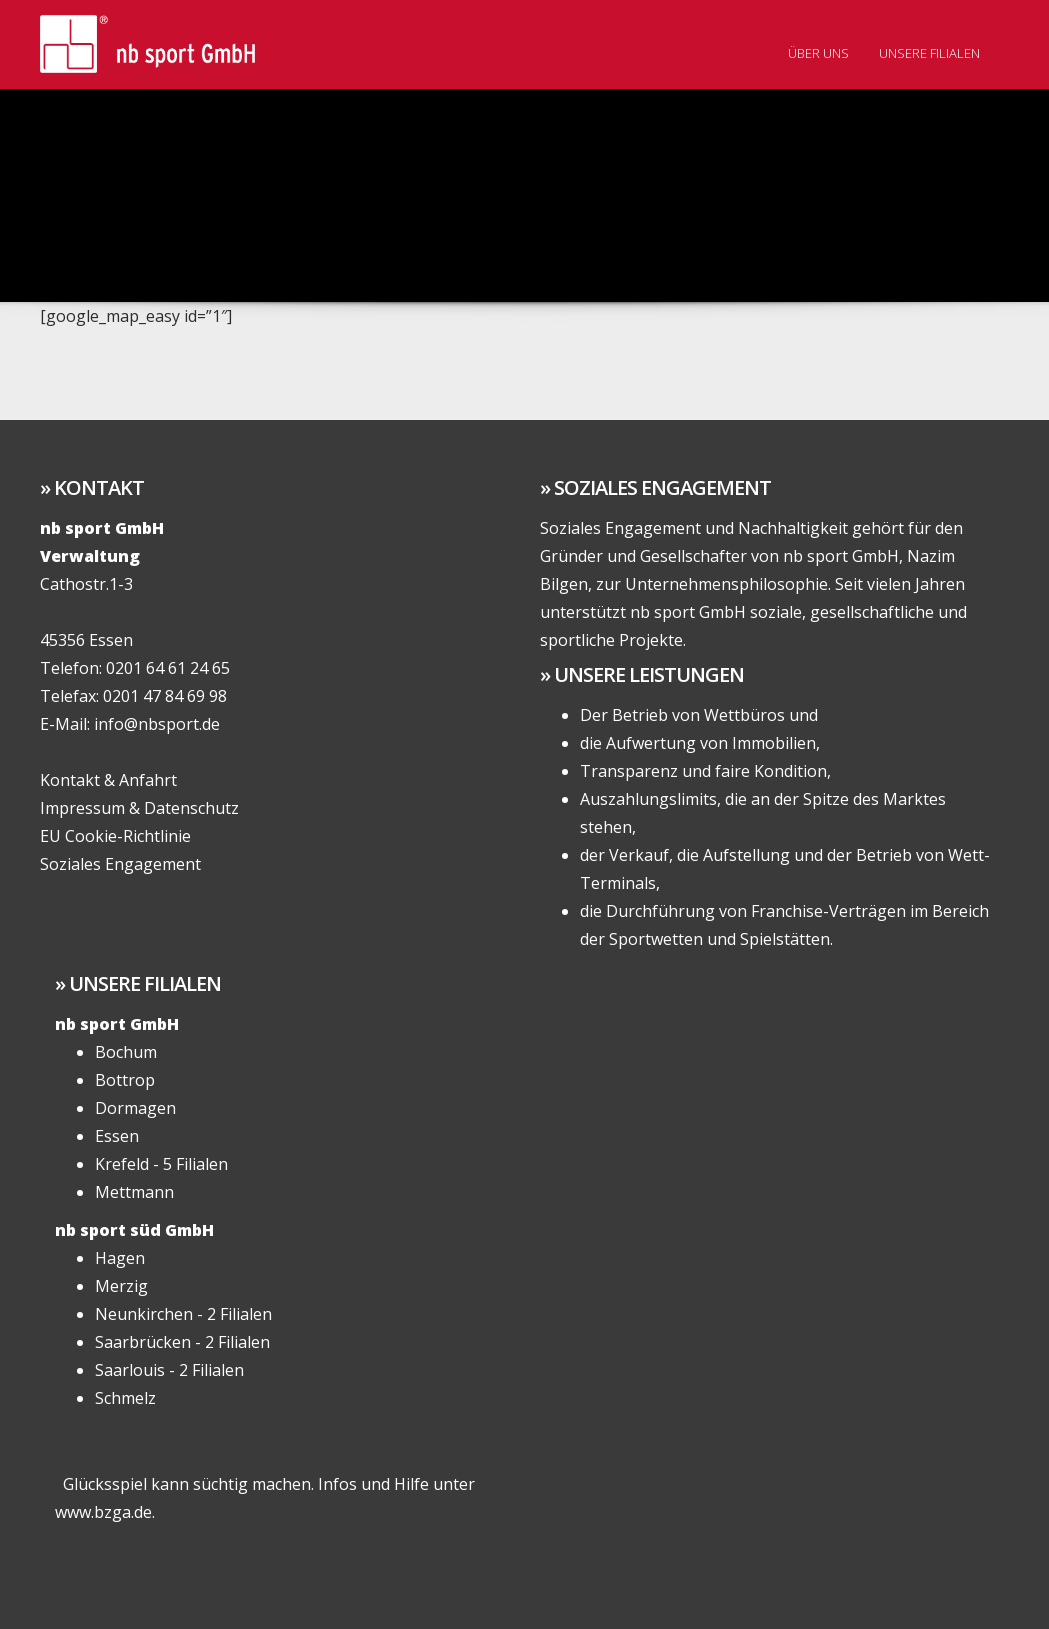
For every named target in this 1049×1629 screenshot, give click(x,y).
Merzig (121, 1286)
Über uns (818, 53)
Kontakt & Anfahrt (108, 780)
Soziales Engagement (120, 864)
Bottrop (125, 1080)
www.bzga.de (103, 1512)
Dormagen (135, 1108)
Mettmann (134, 1192)
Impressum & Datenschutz (139, 808)
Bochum (126, 1052)
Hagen (120, 1258)
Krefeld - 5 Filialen (161, 1164)
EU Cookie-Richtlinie (115, 836)
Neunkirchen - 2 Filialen (183, 1314)
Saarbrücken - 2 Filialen (182, 1342)
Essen (117, 1136)
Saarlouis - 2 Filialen (169, 1370)
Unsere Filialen (929, 53)
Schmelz (125, 1398)
